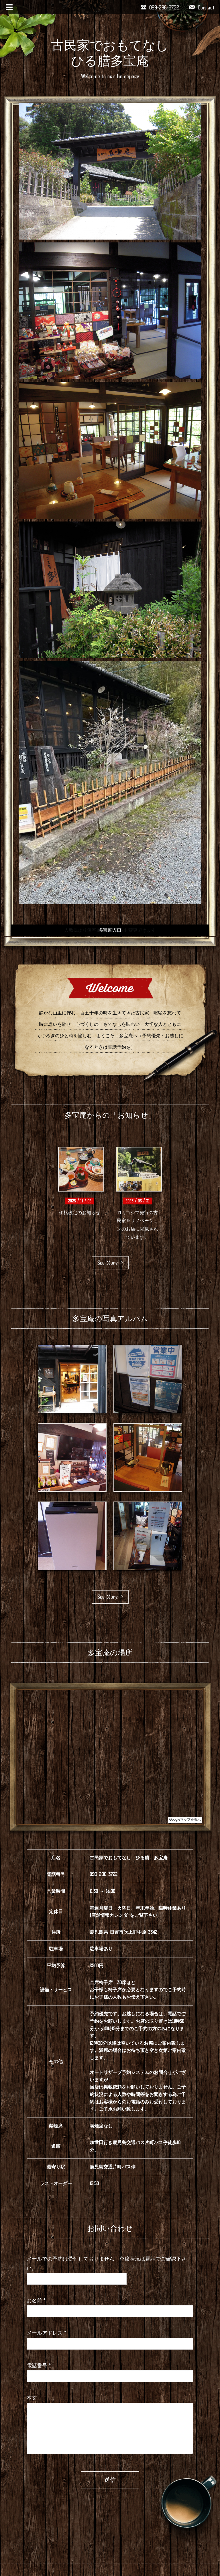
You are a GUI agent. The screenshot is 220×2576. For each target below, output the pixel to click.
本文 (32, 2398)
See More (110, 1263)
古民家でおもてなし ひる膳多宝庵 (116, 52)
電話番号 (39, 2365)
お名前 (36, 2301)
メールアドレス (46, 2333)
